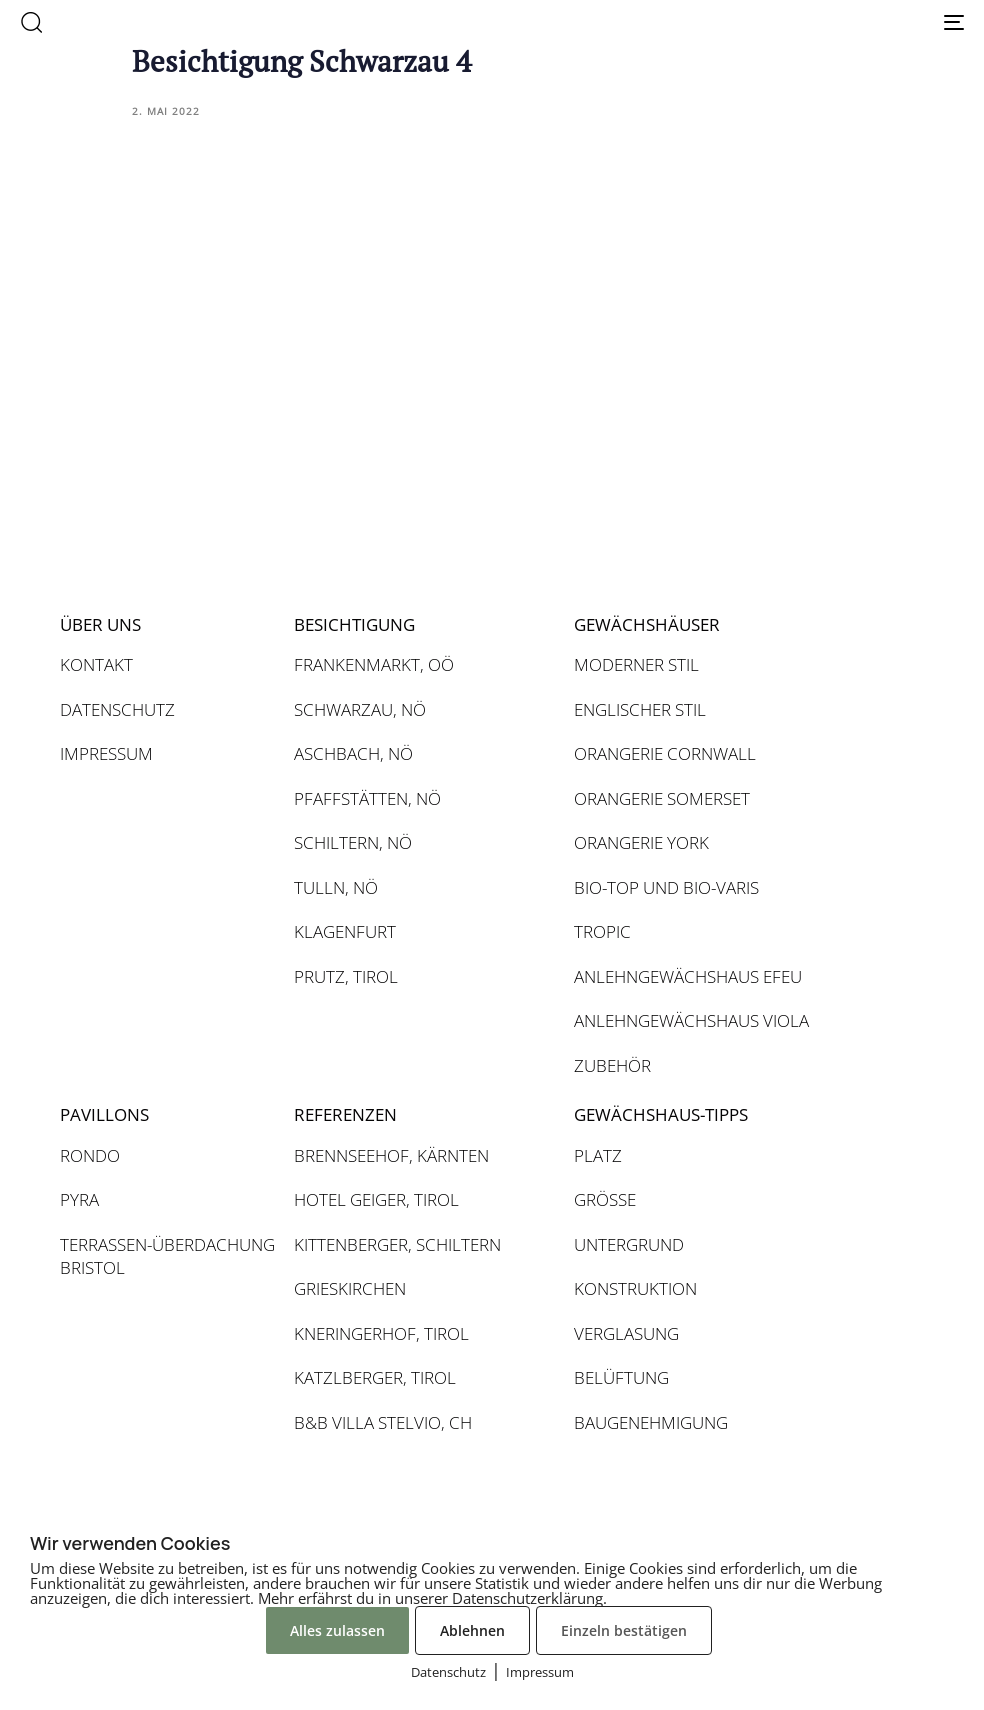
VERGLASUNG (626, 1333)
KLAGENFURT (345, 931)
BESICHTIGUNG (354, 624)
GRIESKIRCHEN (350, 1288)
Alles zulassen (337, 1630)
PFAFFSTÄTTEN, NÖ (367, 798)
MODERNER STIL (636, 664)
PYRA (79, 1199)
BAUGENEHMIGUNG (651, 1422)
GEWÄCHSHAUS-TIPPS (661, 1114)
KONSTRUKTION (635, 1288)
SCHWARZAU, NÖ (360, 709)
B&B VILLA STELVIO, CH (383, 1422)
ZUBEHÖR (612, 1065)
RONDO (90, 1155)
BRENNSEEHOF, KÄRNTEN (391, 1155)
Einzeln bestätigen (624, 1630)
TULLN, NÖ (336, 887)
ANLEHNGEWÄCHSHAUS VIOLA (691, 1020)
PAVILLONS (104, 1114)
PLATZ (598, 1155)
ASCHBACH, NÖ (353, 753)
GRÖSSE (605, 1199)
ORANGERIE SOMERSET (662, 798)
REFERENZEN (345, 1114)
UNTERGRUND (629, 1244)
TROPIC (602, 931)
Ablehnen (472, 1630)
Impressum (540, 1672)
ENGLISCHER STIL (640, 709)
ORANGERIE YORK (641, 842)
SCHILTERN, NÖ (353, 842)
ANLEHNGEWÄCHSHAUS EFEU (688, 976)
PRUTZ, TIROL (346, 976)
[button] (31, 22)
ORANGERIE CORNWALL (665, 753)
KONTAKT (96, 664)
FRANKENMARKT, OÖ (374, 664)
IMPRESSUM (106, 753)
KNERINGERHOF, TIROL (381, 1333)
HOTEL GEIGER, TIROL (376, 1199)
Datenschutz (448, 1672)
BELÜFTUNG (621, 1377)
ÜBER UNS (100, 624)
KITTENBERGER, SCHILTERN (397, 1244)
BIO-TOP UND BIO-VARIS (666, 887)
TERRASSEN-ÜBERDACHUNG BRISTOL (167, 1256)
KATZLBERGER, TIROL (375, 1377)
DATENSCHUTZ (117, 709)
